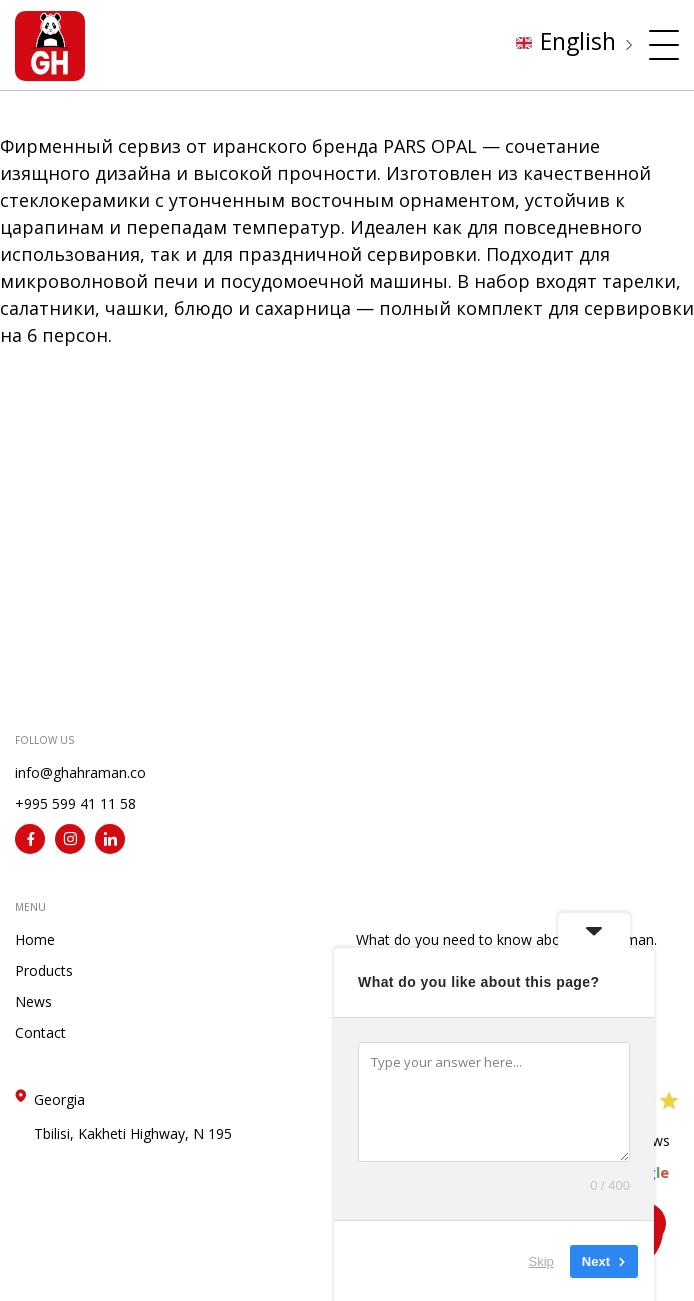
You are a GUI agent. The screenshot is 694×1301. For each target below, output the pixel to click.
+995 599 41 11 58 (75, 803)
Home (35, 939)
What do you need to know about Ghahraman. (506, 939)
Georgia (133, 1117)
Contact (40, 1032)
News (33, 1001)
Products (44, 970)
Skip (541, 1260)
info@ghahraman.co (80, 772)
